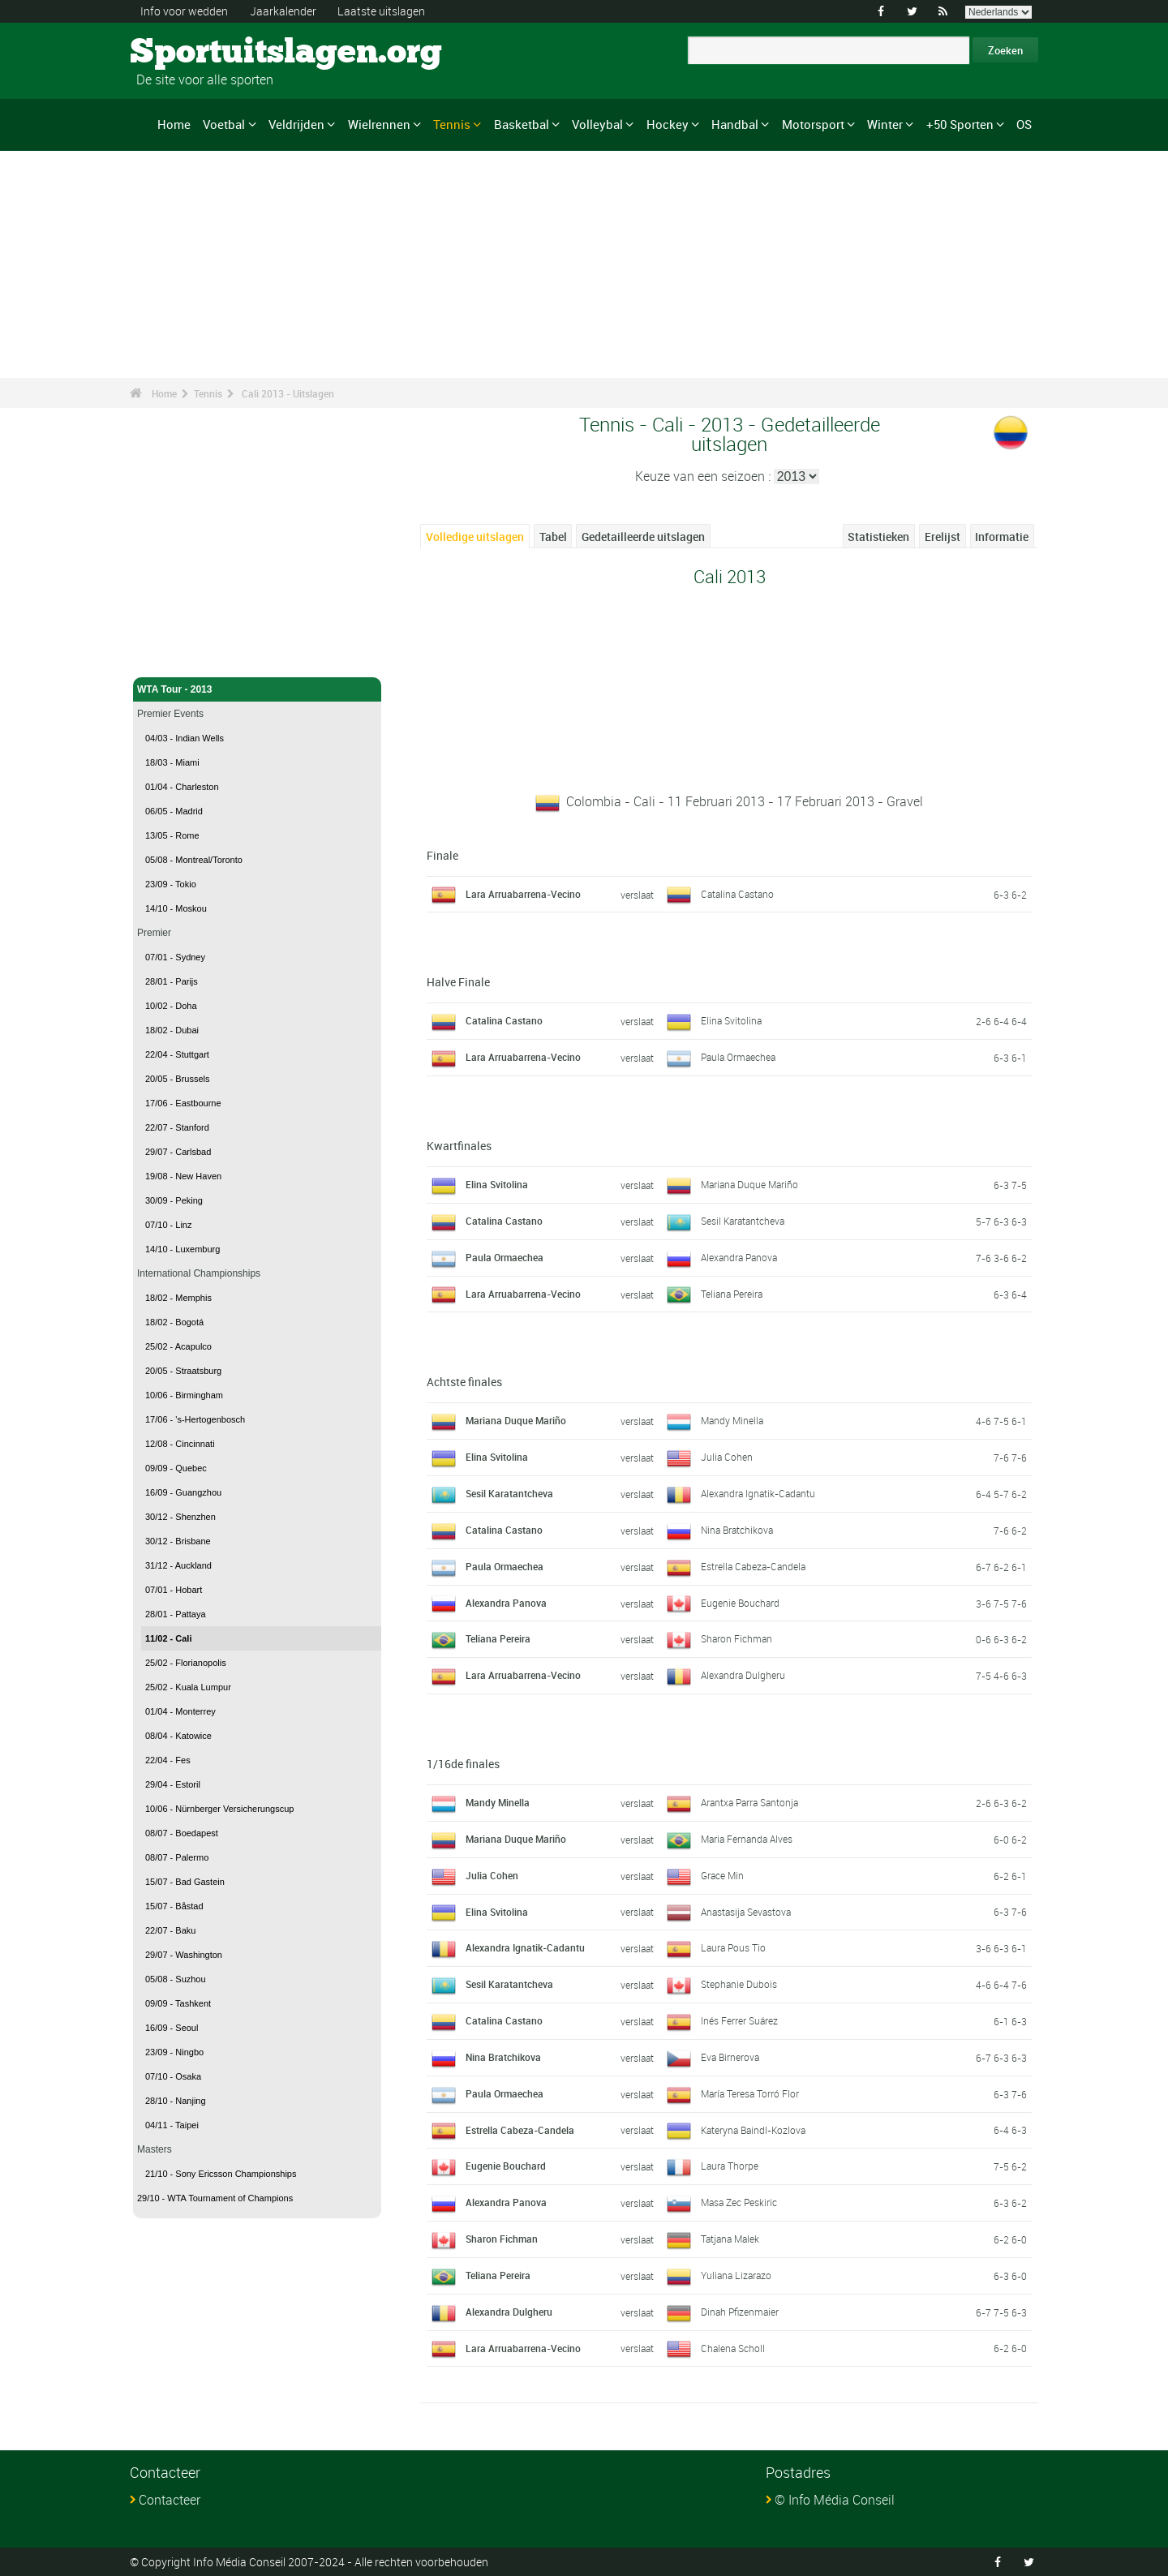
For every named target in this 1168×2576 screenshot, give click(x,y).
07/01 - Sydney (175, 957)
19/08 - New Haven (183, 1176)
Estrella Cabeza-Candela (753, 1566)
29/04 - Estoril (172, 1784)
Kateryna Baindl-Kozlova (753, 2129)
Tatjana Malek (730, 2238)
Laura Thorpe (729, 2165)
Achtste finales (464, 1381)
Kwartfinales (459, 1145)
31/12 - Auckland (178, 1565)
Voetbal (224, 124)
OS (1024, 124)
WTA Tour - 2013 (257, 689)
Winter (885, 124)
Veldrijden (296, 124)
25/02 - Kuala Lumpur (188, 1687)
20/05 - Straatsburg (183, 1371)
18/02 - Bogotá (174, 1322)
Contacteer (169, 2500)
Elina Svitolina (731, 1020)
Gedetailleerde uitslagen (643, 536)
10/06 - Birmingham (184, 1395)
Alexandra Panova (739, 1257)
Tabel (553, 536)
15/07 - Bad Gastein (185, 1882)
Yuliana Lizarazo (736, 2275)
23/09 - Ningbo (174, 2052)
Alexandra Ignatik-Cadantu (758, 1493)
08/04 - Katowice (178, 1736)
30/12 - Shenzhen (180, 1517)
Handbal (734, 124)
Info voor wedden (184, 11)
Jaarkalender (283, 11)
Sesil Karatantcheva (742, 1220)
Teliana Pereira (731, 1293)
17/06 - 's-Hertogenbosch (195, 1419)
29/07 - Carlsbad (178, 1152)
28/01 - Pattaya (175, 1614)
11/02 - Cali (168, 1638)
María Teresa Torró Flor (750, 2093)
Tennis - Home (170, 655)
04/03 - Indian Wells (184, 738)
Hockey (667, 124)
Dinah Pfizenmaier (740, 2311)
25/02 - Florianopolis (185, 1663)
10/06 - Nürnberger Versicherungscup (219, 1809)
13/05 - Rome (172, 835)
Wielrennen (379, 124)
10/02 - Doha (171, 1006)
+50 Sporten (960, 124)
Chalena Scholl (733, 2348)
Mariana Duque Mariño (749, 1184)
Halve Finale (458, 982)
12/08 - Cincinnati (180, 1444)
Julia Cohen (727, 1456)
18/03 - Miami (172, 762)
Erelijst (942, 536)
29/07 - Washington (183, 1955)
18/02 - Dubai (172, 1030)
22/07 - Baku (170, 1930)
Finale (442, 855)
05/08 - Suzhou (175, 1979)
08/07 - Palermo (176, 1857)
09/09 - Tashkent (178, 2003)
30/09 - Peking (174, 1200)
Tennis (451, 124)
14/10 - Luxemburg (182, 1249)
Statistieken (878, 536)
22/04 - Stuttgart (177, 1054)
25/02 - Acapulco (178, 1346)
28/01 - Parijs (171, 981)
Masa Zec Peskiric (739, 2202)
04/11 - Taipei (172, 2125)
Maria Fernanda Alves (746, 1838)
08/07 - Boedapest (181, 1833)
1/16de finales (463, 1763)
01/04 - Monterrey (180, 1711)
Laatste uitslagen (381, 11)
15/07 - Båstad (174, 1906)
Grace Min (722, 1875)
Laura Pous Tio (733, 1947)
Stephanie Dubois (739, 1983)
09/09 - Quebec (176, 1468)
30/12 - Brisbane (178, 1541)
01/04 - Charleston (182, 787)
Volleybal (597, 124)
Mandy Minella (732, 1420)
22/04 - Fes (168, 1760)
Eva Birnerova (730, 2056)
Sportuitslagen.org (191, 53)
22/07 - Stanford (177, 1127)
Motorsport (813, 124)
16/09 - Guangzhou (183, 1492)
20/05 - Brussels (177, 1079)
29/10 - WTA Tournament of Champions (215, 2198)
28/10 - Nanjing (175, 2101)
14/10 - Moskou (176, 908)
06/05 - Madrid (174, 811)
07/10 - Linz (168, 1225)
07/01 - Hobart (173, 1590)
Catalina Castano (737, 893)
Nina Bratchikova (737, 1529)
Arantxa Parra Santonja (749, 1802)
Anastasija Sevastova (746, 1911)
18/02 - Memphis (178, 1298)
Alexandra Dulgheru (743, 1674)
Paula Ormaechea (738, 1056)
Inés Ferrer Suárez (739, 2020)
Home (174, 124)
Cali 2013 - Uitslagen (288, 393)
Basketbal (521, 124)
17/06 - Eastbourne (183, 1103)
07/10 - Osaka (173, 2076)
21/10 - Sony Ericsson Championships (220, 2174)
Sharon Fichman (736, 1638)
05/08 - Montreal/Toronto (194, 860)
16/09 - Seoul (171, 2028)
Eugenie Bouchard (740, 1602)
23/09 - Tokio (170, 884)
